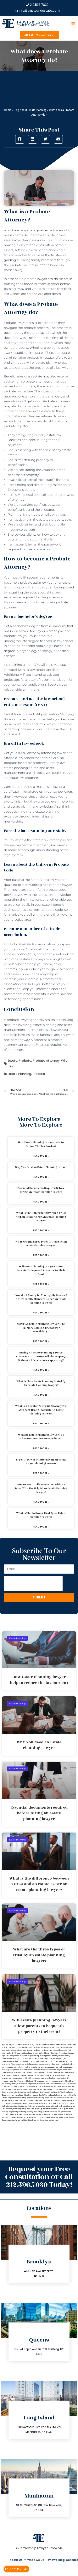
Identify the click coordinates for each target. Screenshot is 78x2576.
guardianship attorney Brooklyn (52, 2109)
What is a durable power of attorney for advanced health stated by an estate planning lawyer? (41, 1410)
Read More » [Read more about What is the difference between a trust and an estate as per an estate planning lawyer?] (41, 1230)
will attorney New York (44, 2084)
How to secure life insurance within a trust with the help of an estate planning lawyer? (41, 1488)
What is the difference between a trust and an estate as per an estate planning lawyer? (41, 1217)
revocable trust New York (11, 2081)
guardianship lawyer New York (27, 2117)
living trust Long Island (20, 2047)
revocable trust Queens (45, 2081)
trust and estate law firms (53, 2100)
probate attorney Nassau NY (35, 2058)
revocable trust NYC (28, 2081)
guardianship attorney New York (29, 2112)
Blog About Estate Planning (30, 110)
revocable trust (60, 2081)
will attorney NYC (59, 2084)
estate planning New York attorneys (25, 2106)
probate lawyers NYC (42, 2070)
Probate (25, 1060)
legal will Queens (48, 2045)
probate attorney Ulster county (50, 2064)
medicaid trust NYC (9, 2053)
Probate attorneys (56, 401)
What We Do (36, 2560)
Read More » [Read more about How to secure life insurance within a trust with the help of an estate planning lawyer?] (41, 1501)
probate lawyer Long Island (39, 2067)
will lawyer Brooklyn (34, 2086)
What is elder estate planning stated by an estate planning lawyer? (41, 1383)
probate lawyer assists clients (46, 279)
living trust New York (36, 2047)
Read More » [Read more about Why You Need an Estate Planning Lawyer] (41, 1176)
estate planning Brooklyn (49, 2103)
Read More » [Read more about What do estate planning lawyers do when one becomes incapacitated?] (41, 1448)
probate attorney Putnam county (14, 2061)
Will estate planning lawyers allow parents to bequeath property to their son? (41, 1270)
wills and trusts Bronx (54, 2089)
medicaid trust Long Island (42, 2050)
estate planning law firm (32, 25)
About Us (17, 2560)
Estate (12, 1060)
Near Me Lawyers (51, 2120)
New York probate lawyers (16, 2056)
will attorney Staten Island (17, 2086)
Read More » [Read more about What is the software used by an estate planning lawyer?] (41, 1526)
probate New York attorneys (53, 2072)
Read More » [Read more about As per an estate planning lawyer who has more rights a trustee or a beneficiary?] (41, 1341)
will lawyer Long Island (50, 2086)
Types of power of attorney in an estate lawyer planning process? (41, 1462)
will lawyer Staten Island (37, 2089)
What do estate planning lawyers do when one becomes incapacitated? (41, 1437)
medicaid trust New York (62, 2050)
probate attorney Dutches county (57, 2056)
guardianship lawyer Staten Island (20, 2120)
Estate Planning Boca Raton (48, 2095)
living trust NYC (49, 2047)
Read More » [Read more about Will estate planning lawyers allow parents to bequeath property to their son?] (41, 1284)
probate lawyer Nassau (58, 2067)
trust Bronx (70, 2081)
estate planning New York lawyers (27, 2109)
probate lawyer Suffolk (10, 2072)
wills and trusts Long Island (18, 2092)
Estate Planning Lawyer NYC (49, 2117)
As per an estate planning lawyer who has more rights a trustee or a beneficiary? (41, 1327)
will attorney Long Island (27, 2084)
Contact (72, 2560)
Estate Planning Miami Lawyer (26, 2098)
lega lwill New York (24, 2045)
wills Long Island (43, 2098)
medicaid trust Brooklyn (24, 2050)
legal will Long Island (9, 2045)
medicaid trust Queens (25, 2053)
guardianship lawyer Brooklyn (52, 2114)
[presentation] (33, 1583)
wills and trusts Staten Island (18, 2095)
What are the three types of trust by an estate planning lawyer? (41, 1244)
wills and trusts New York (37, 2092)
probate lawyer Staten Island (60, 2070)
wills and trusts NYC (54, 2092)
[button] (73, 23)
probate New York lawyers (33, 2100)
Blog (61, 2560)
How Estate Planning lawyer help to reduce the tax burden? (41, 1144)
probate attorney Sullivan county (26, 2064)
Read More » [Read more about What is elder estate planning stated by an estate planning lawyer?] (41, 1394)
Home (7, 110)
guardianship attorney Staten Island (28, 2114)
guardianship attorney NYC (51, 2112)
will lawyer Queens (21, 2089)
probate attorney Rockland (55, 2061)
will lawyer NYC (8, 2089)
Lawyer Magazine (8, 2098)
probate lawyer (18, 1020)
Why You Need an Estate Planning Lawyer (41, 1167)
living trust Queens (62, 2047)
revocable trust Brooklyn (23, 2078)
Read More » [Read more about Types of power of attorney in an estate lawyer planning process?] (41, 1473)
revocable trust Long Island (43, 2078)
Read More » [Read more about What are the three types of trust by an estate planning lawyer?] (41, 1255)
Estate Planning (19, 1074)
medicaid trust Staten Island (44, 2053)
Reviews (51, 2560)
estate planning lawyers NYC (12, 2100)
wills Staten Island (66, 2098)
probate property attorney (53, 2075)
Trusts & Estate (32, 22)
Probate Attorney (46, 1060)
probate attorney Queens (35, 2061)
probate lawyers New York (23, 2070)
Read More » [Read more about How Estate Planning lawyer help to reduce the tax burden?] (41, 1155)
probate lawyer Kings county (18, 2067)
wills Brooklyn (34, 2095)
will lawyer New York (67, 2086)
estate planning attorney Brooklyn (51, 2106)
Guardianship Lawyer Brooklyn (39, 2548)
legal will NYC (37, 2045)
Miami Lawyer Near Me (67, 2095)
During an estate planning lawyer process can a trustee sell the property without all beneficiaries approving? (41, 1356)
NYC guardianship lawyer (35, 2056)
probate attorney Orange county (58, 2058)
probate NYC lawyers (35, 2075)
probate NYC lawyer (18, 2075)
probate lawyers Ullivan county (30, 2072)
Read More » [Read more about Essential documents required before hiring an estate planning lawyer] (41, 1201)
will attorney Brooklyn (10, 2084)
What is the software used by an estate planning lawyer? (41, 1515)
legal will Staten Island (63, 2045)
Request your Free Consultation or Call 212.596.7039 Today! (39, 2177)
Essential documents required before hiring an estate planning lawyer (40, 1190)
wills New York (54, 2098)
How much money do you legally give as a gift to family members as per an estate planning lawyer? (40, 1299)
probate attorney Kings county (13, 2058)
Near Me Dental (38, 2120)
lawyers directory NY (61, 2078)
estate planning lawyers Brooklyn (28, 2103)
